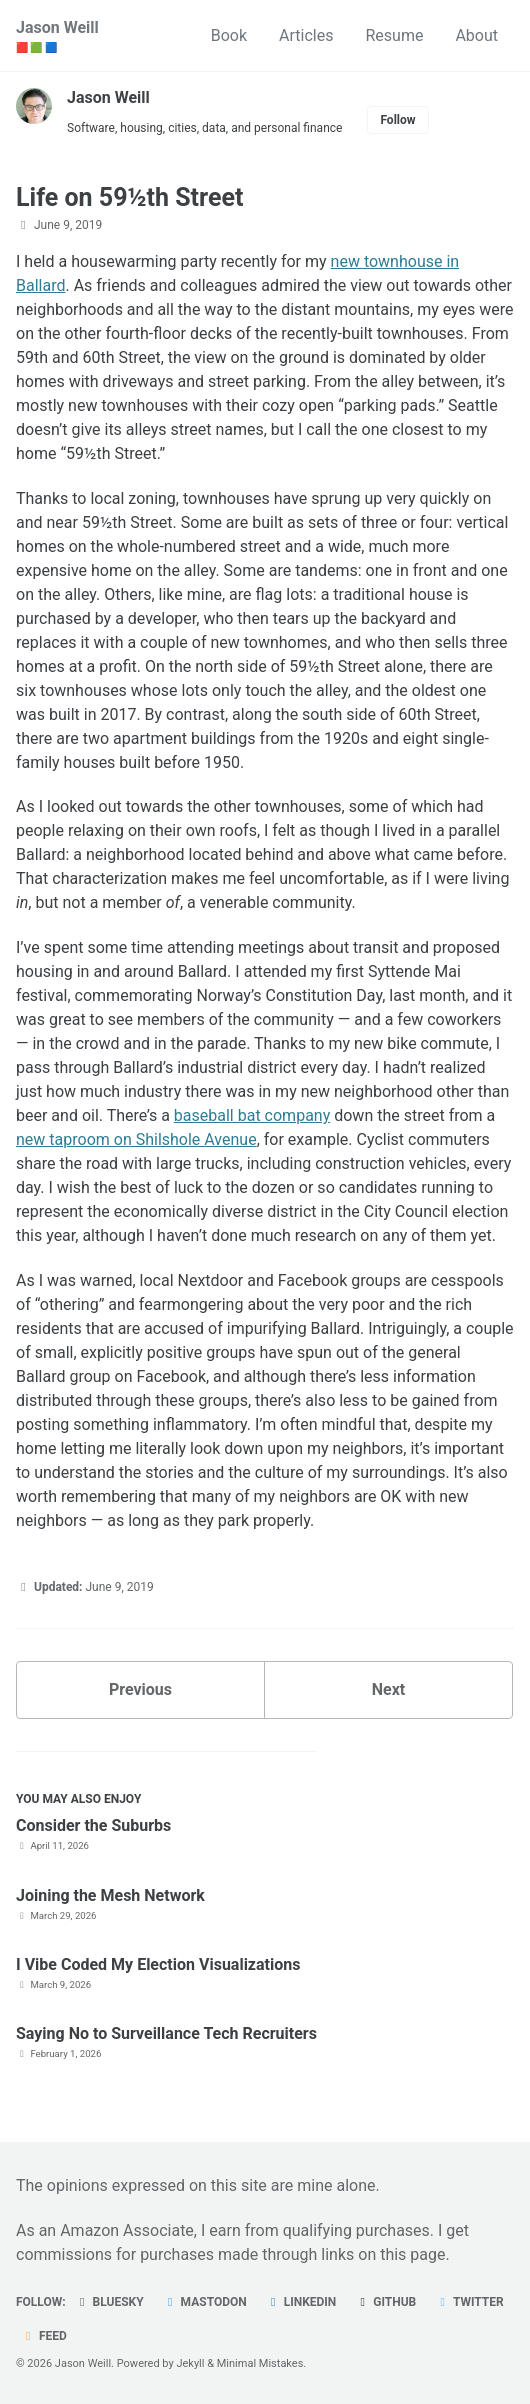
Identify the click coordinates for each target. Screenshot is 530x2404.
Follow (397, 120)
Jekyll (190, 2363)
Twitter (469, 2302)
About (476, 35)
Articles (306, 35)
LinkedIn (301, 2302)
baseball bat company (252, 1115)
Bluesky (109, 2302)
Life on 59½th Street (129, 197)
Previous (140, 1689)
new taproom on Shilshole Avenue (136, 1139)
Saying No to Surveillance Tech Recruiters (166, 2033)
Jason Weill (57, 36)
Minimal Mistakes (260, 2363)
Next (388, 1689)
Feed (44, 2336)
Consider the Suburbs (93, 1825)
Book (229, 35)
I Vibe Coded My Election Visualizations (158, 1964)
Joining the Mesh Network (110, 1895)
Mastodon (205, 2302)
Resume (394, 35)
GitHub (385, 2302)
